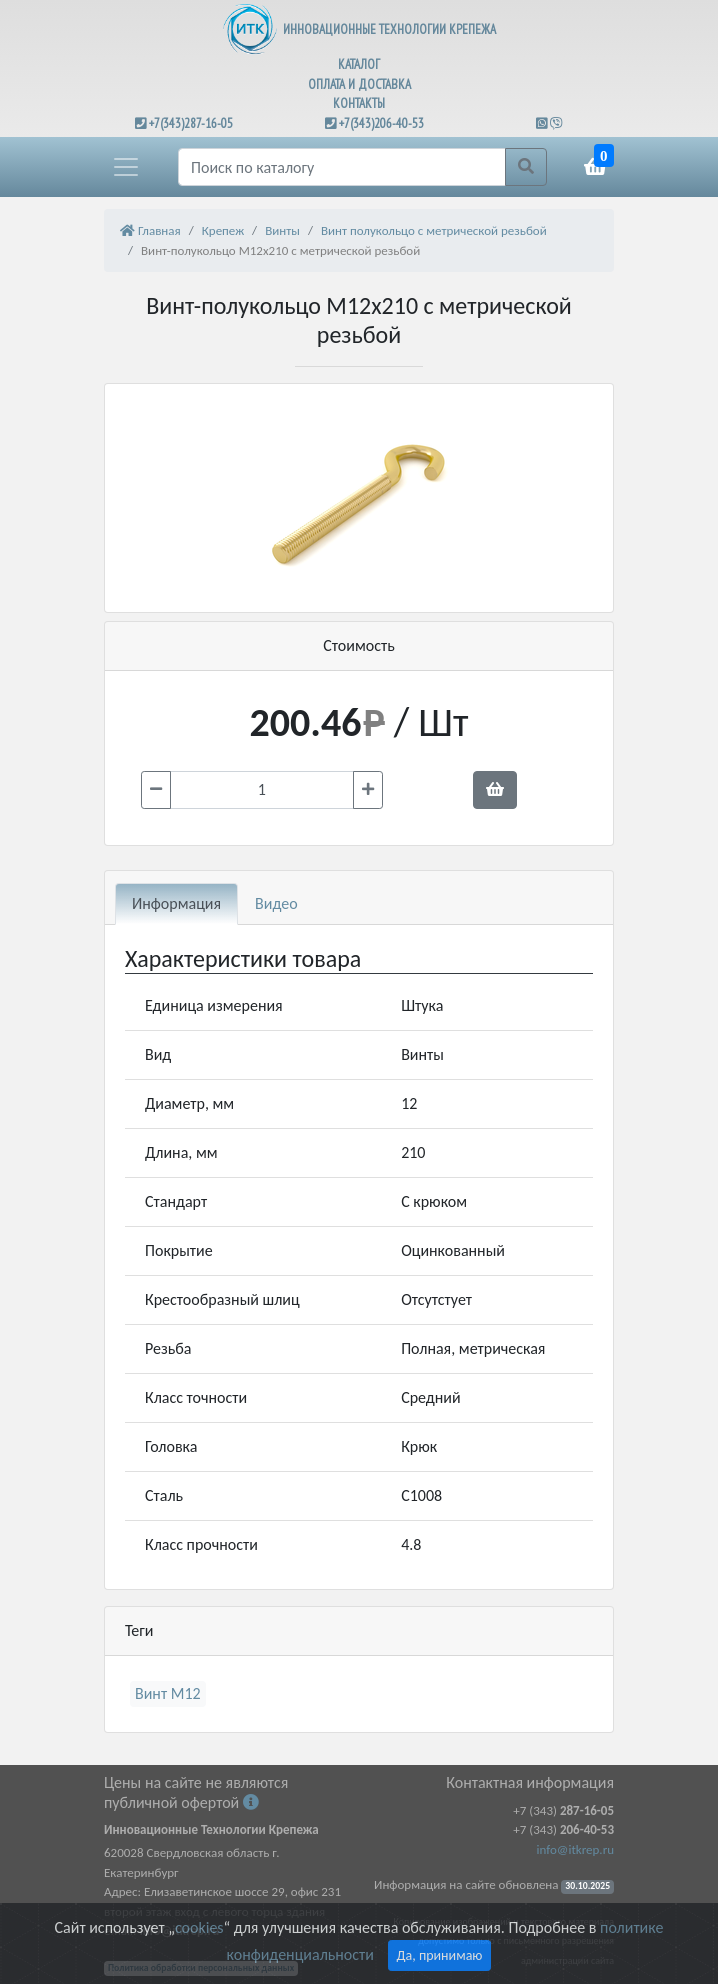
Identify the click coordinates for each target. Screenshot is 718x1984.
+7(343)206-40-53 (381, 123)
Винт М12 (168, 1693)
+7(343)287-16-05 (191, 123)
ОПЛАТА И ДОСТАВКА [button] (359, 84)
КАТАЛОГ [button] (359, 64)
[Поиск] (342, 167)
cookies (199, 1927)
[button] (126, 167)
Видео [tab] (276, 903)
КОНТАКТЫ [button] (359, 103)
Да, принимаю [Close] (440, 1955)
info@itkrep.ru (575, 1849)
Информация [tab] (176, 903)
